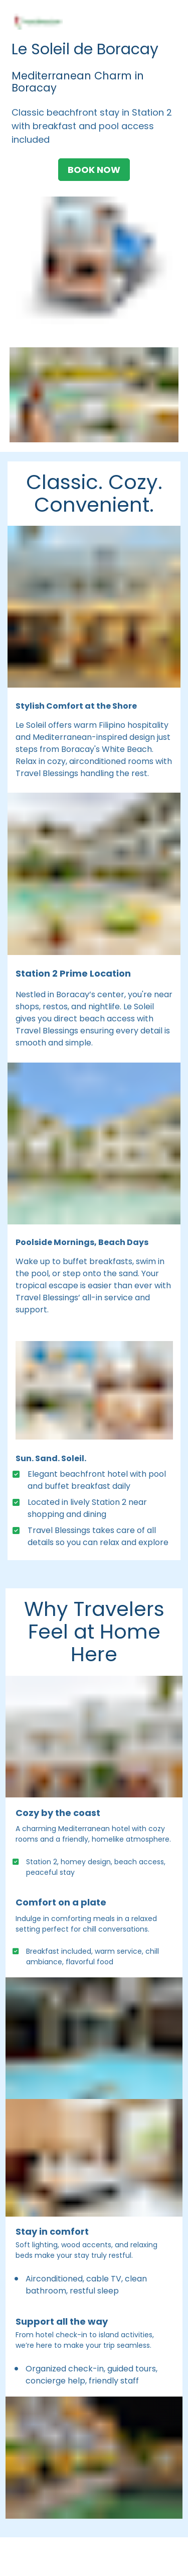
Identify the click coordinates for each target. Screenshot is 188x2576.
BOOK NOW (94, 169)
